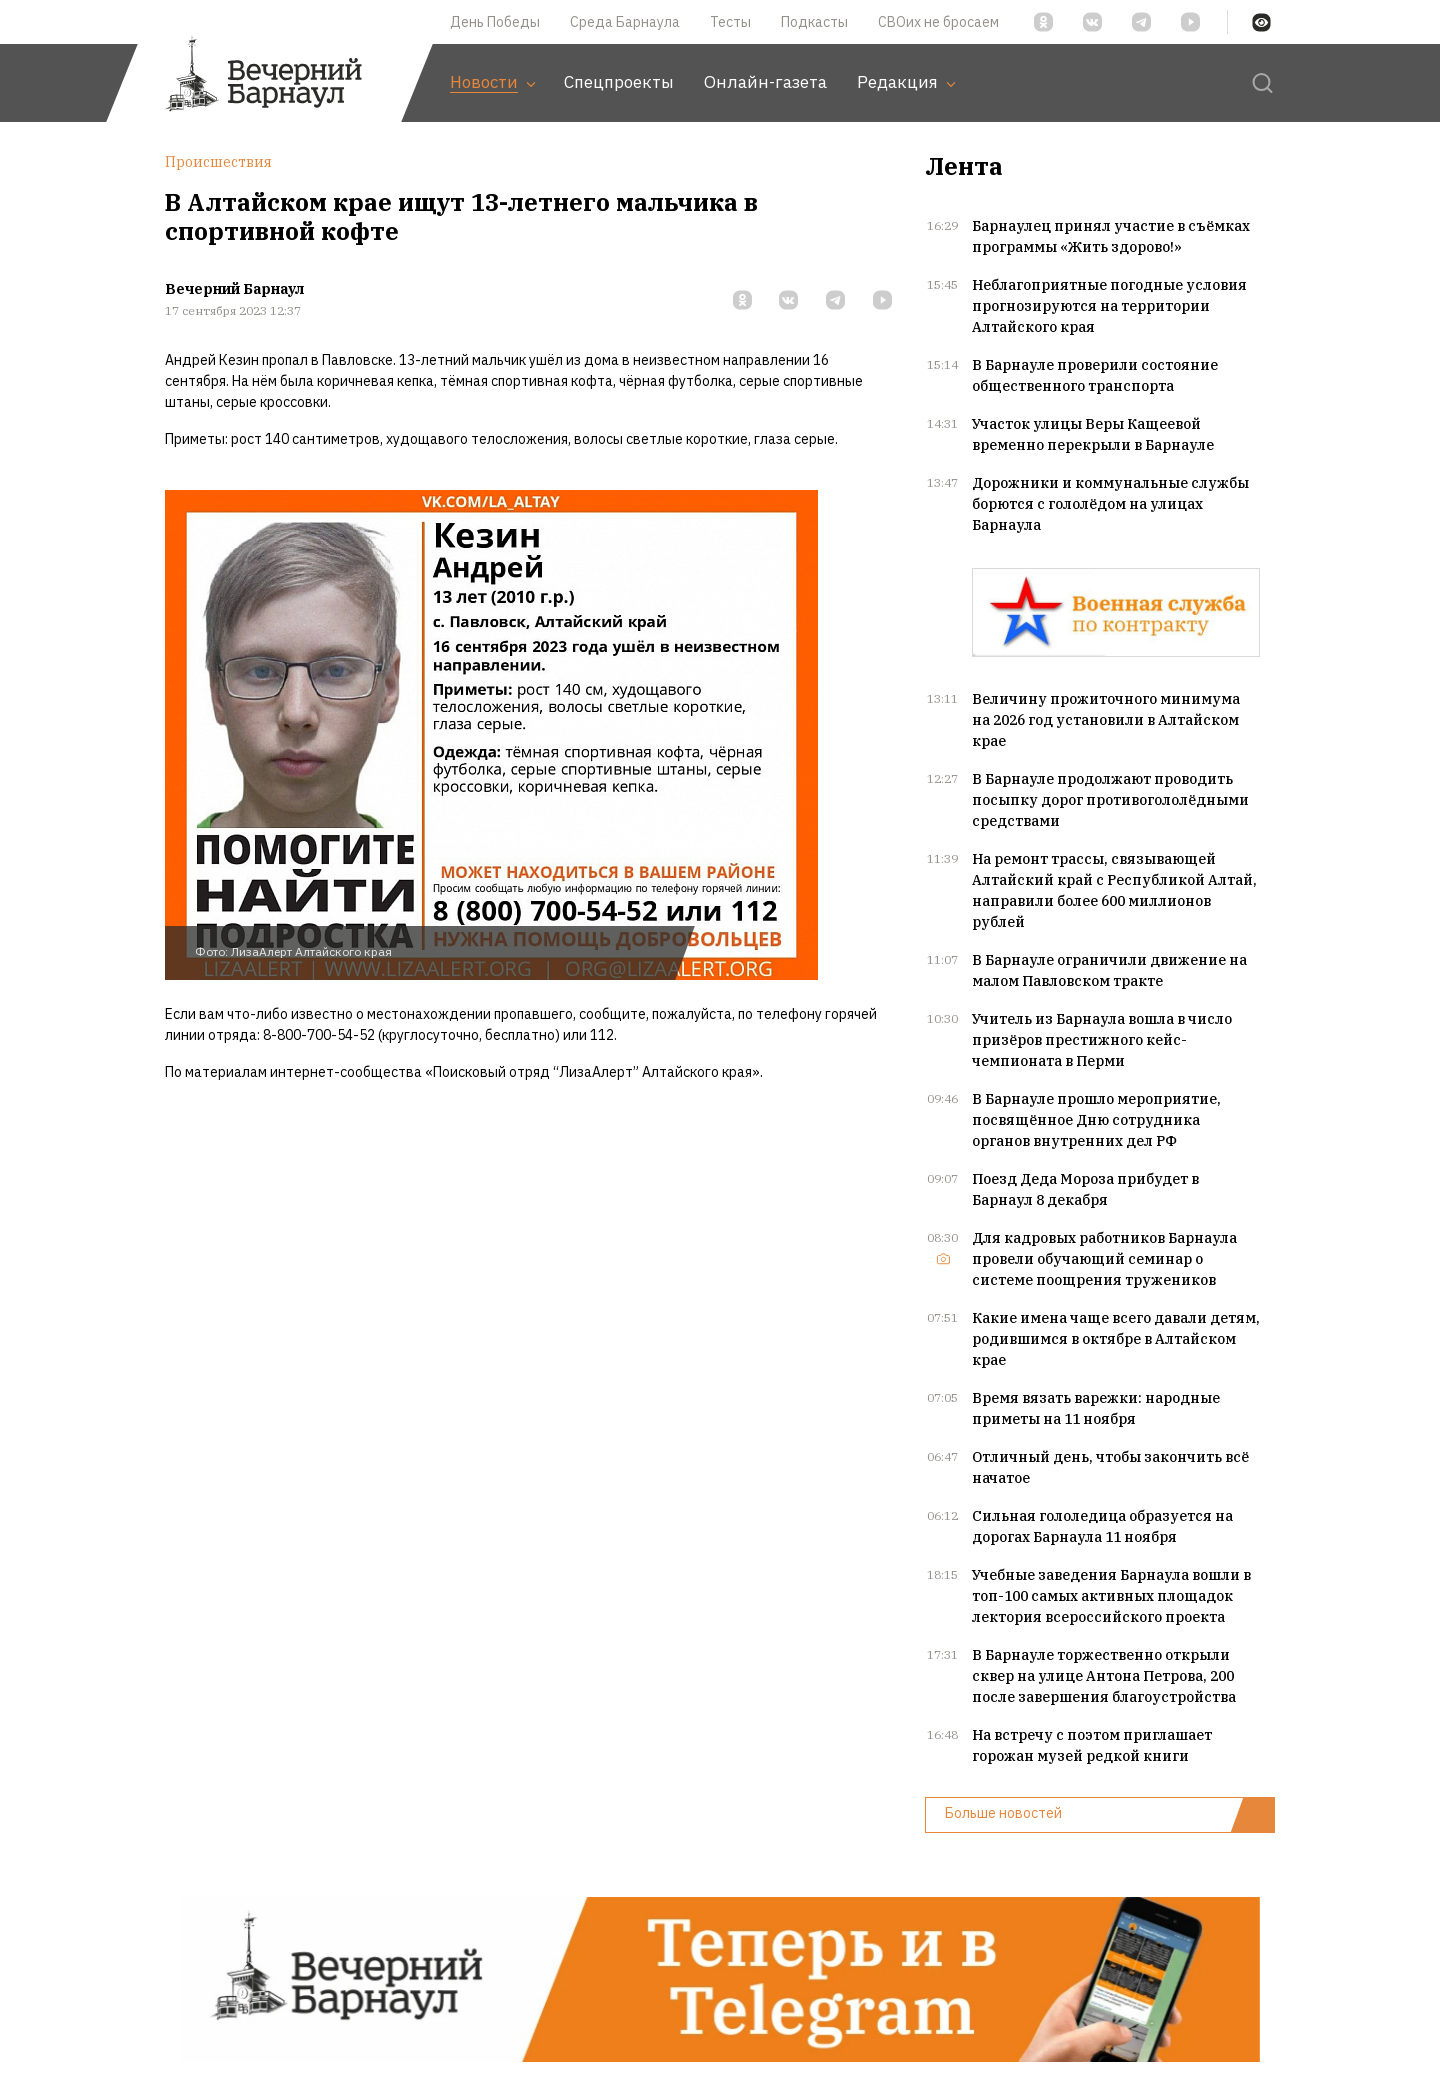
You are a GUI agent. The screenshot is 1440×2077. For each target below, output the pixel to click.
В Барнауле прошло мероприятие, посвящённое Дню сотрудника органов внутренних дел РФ (1096, 1120)
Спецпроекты (619, 82)
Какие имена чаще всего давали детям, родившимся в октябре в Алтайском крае (1116, 1339)
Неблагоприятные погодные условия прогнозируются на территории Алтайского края (1109, 306)
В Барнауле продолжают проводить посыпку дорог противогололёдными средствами (1110, 800)
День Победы (495, 22)
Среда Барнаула (625, 22)
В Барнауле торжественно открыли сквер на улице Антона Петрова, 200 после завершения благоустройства (1104, 1676)
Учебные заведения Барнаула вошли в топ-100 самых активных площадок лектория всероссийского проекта (1111, 1596)
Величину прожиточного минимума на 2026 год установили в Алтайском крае (1106, 720)
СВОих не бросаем (938, 22)
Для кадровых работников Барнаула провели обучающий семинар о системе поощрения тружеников (1104, 1259)
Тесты (730, 22)
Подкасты (814, 22)
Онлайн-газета (765, 82)
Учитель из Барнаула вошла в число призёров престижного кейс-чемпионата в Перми (1102, 1040)
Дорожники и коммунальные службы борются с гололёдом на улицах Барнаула (1110, 504)
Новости (492, 82)
